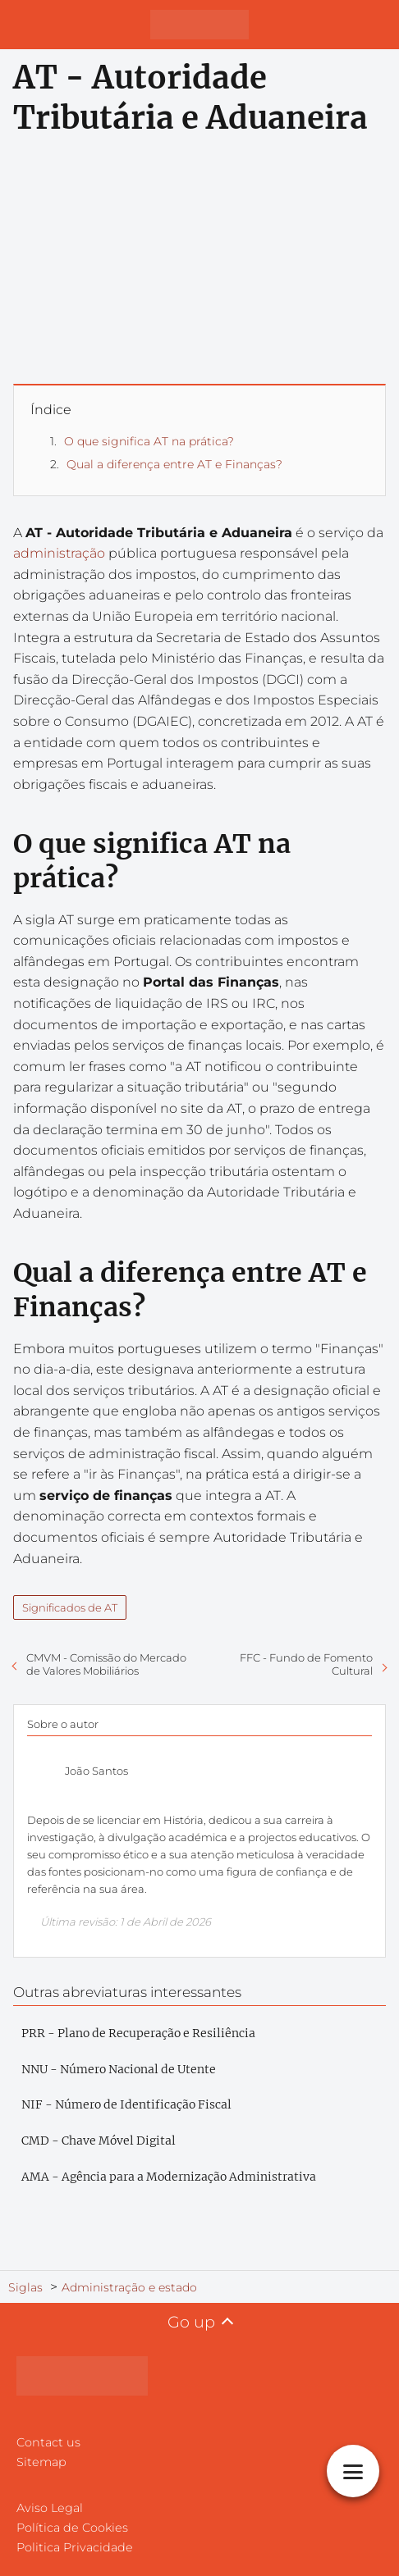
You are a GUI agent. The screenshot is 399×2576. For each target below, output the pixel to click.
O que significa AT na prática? (149, 441)
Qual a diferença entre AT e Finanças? (174, 464)
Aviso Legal (49, 2508)
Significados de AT (69, 1607)
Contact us (48, 2442)
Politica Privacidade (74, 2547)
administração (59, 553)
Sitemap (41, 2462)
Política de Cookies (72, 2527)
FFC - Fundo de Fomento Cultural (306, 1664)
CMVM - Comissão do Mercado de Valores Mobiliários (106, 1664)
